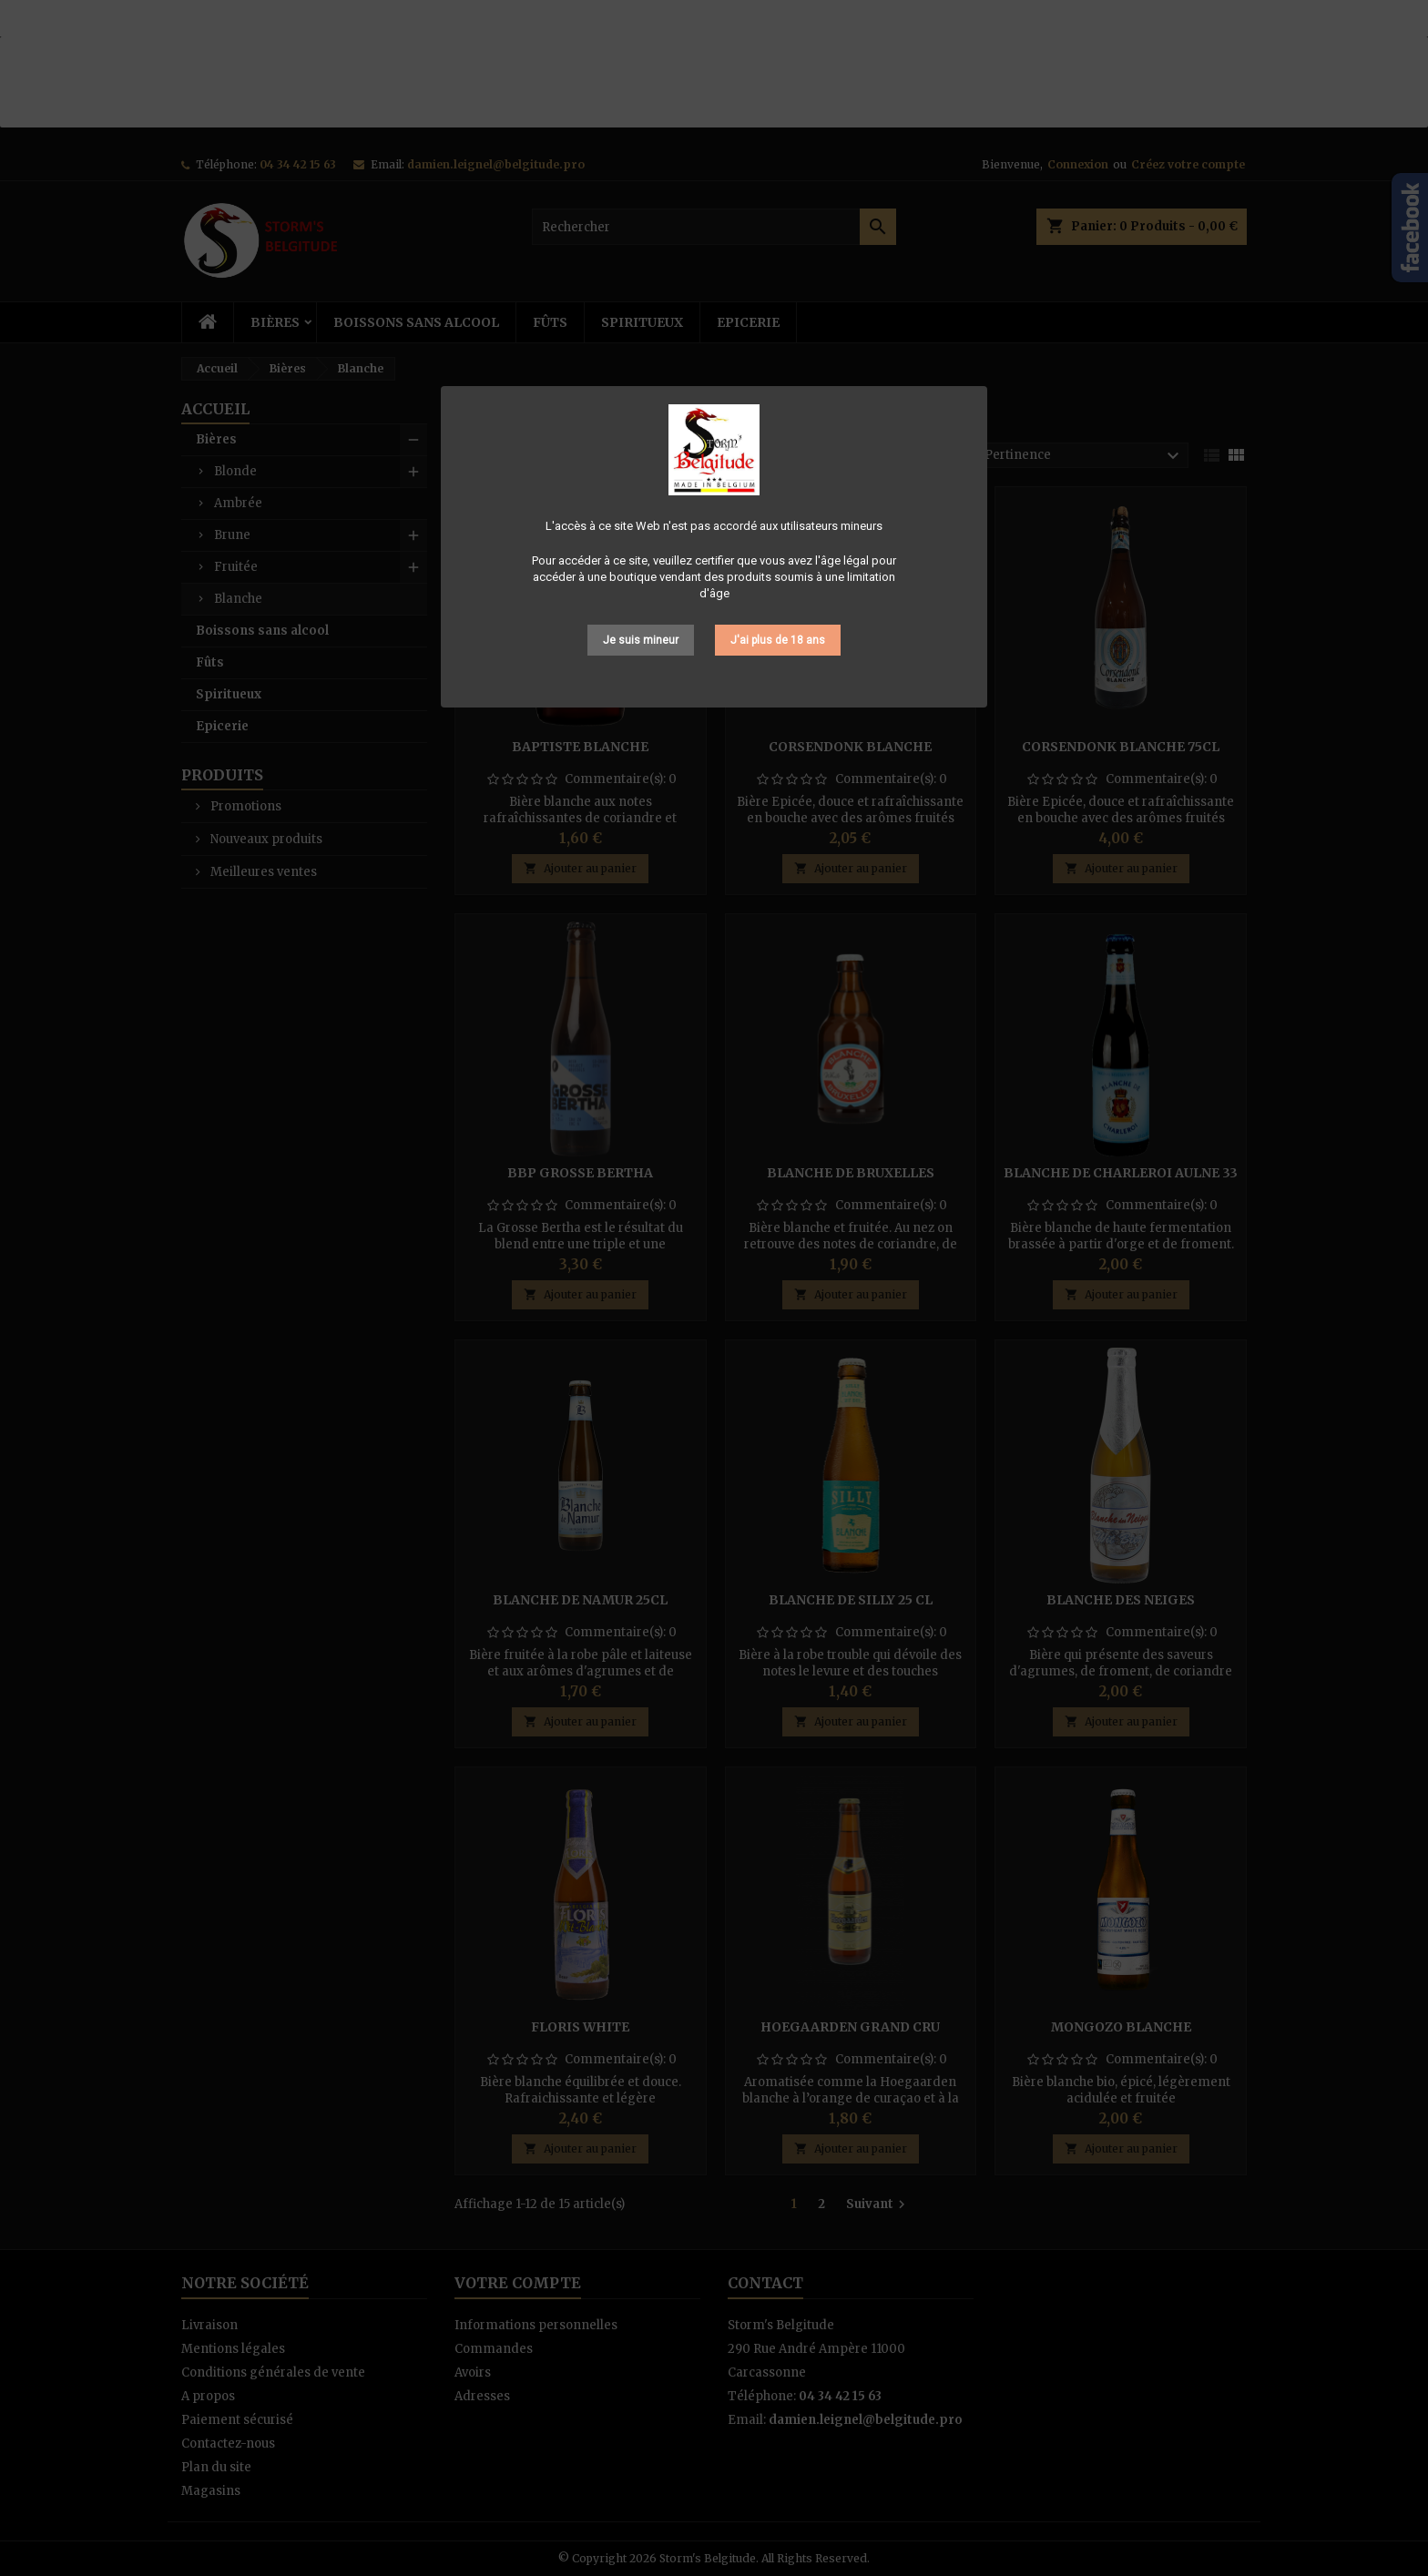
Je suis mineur (640, 640)
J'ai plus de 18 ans (777, 640)
